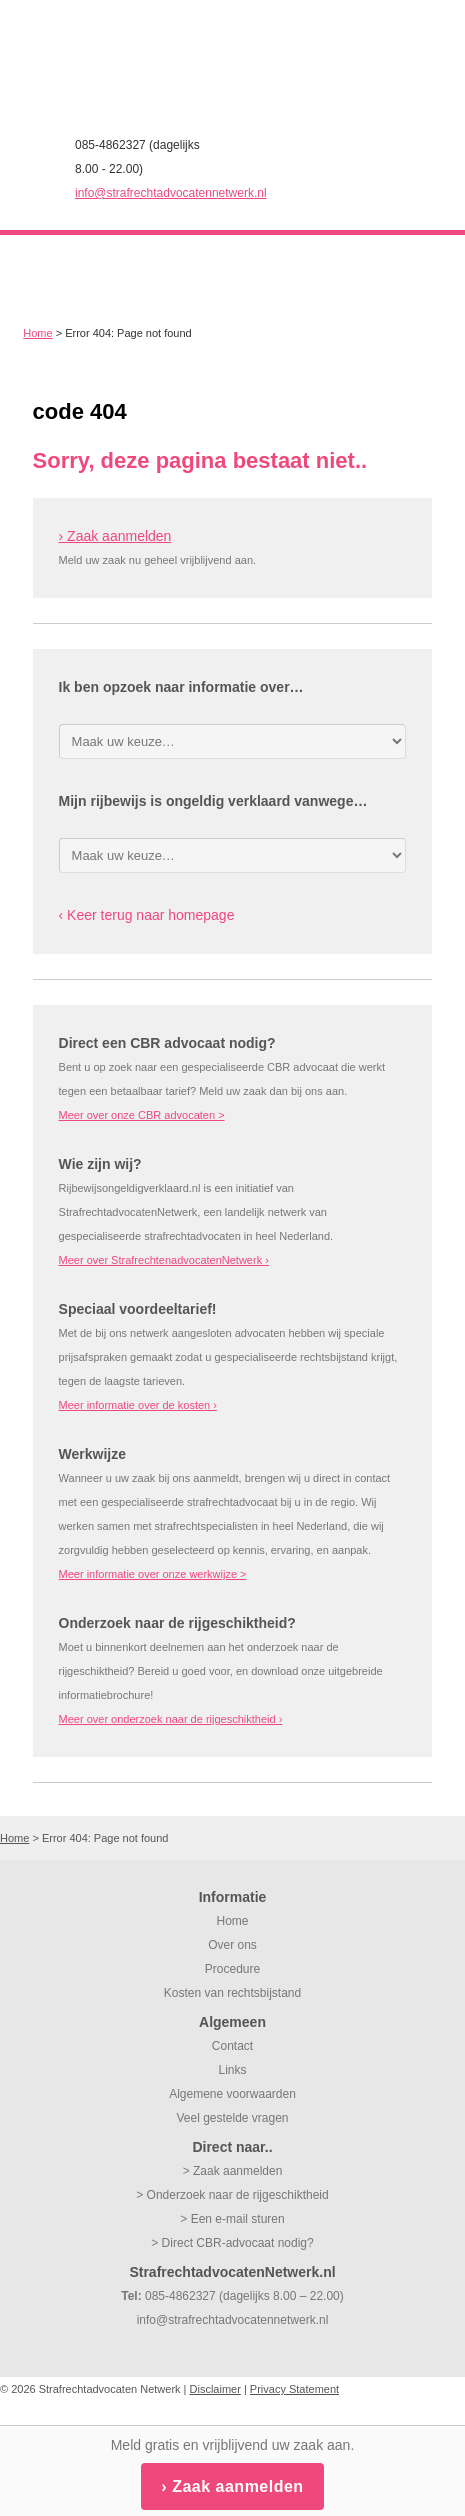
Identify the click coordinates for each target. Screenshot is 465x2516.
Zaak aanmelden (238, 2486)
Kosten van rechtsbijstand (232, 1993)
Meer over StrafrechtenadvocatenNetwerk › (164, 1260)
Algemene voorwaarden (232, 2094)
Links (232, 2070)
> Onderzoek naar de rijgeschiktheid (232, 2195)
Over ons (232, 1945)
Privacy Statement (294, 2389)
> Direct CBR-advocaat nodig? (232, 2243)
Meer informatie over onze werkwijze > (153, 1574)
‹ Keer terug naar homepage (147, 915)
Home (37, 333)
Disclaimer (215, 2389)
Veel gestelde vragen (232, 2118)
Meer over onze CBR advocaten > (142, 1115)
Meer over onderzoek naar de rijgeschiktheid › (171, 1719)
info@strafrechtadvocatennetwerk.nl (171, 193)
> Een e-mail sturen (232, 2219)
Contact (232, 2046)
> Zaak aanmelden (233, 2171)
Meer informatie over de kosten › (138, 1405)
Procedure (232, 1969)
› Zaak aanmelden (115, 536)
